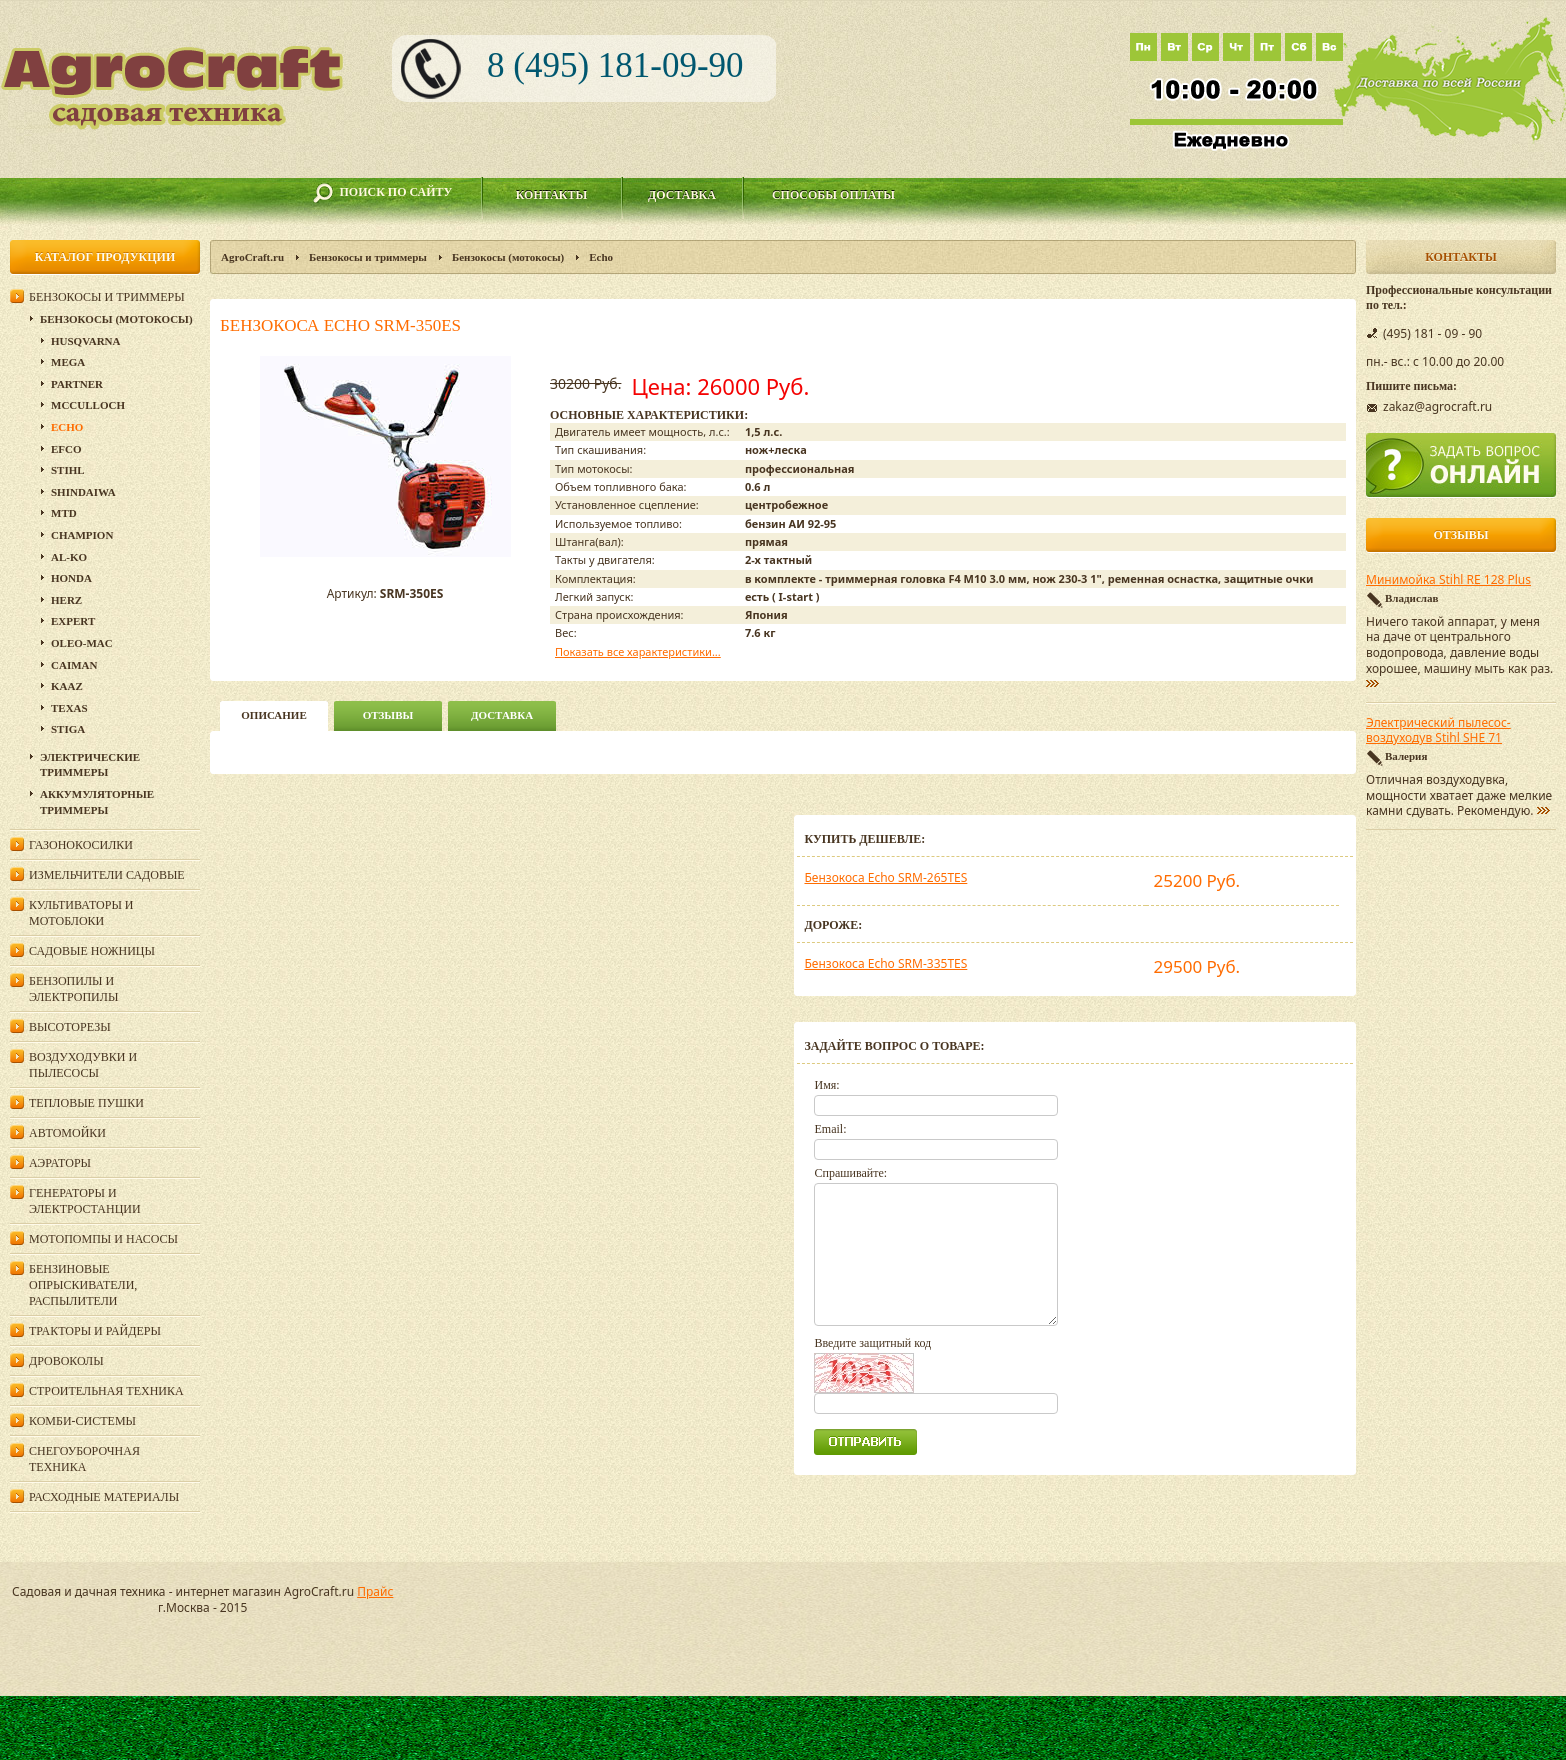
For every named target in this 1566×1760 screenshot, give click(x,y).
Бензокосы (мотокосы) (508, 257)
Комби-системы (82, 1421)
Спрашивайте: (850, 1173)
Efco (66, 449)
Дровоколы (66, 1361)
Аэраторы (60, 1163)
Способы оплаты (833, 195)
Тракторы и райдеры (95, 1331)
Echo (601, 257)
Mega (68, 362)
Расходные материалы (104, 1497)
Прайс (375, 1591)
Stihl (68, 470)
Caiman (74, 665)
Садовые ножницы (92, 951)
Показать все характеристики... (638, 651)
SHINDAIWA (83, 492)
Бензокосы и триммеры (368, 257)
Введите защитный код (872, 1343)
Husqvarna (85, 341)
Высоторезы (70, 1027)
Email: (830, 1129)
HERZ (66, 600)
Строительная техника (106, 1391)
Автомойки (67, 1133)
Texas (69, 708)
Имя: (826, 1085)
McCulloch (88, 405)
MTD (64, 513)
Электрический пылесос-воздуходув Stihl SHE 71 (1438, 731)
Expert (73, 621)
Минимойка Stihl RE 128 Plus (1448, 580)
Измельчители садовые (107, 875)
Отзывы (388, 715)
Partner (77, 384)
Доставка (682, 195)
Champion (82, 535)
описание (273, 715)
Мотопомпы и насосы (103, 1239)
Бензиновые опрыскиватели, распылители (83, 1285)
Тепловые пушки (86, 1103)
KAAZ (67, 686)
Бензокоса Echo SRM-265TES (885, 877)
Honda (71, 578)
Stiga (68, 729)
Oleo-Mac (82, 643)
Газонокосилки (81, 845)
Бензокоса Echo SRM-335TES (885, 963)
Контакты (552, 195)
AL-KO (69, 557)
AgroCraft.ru (252, 257)
